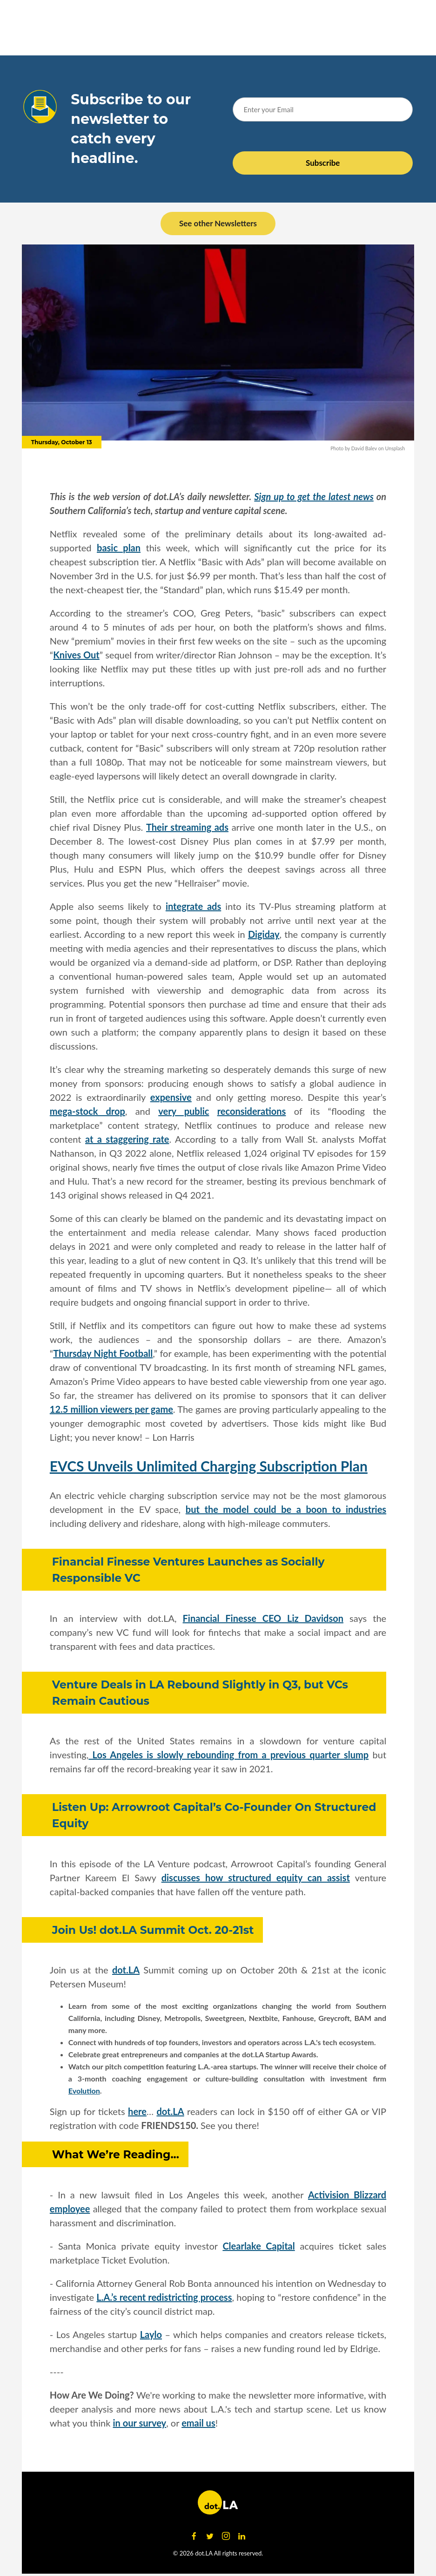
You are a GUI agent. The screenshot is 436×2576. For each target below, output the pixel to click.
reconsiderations (251, 1111)
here (137, 2111)
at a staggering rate (127, 1139)
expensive (171, 1097)
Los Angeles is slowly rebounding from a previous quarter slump (228, 1754)
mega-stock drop (87, 1111)
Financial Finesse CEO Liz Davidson (263, 1618)
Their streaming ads (187, 827)
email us (198, 2422)
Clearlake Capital (258, 2245)
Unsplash (395, 448)
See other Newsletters (218, 223)
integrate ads (193, 906)
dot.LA (126, 1969)
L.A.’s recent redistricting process (164, 2297)
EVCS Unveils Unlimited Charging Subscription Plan (209, 1465)
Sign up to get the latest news (314, 496)
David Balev (364, 448)
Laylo (151, 2334)
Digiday (264, 934)
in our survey (140, 2422)
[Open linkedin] (241, 2536)
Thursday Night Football (103, 1353)
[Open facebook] (194, 2536)
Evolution (84, 2090)
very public (183, 1111)
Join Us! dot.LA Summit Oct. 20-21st (153, 1930)
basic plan (119, 547)
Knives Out (76, 654)
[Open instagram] (226, 2536)
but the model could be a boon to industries (286, 1509)
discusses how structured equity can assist (255, 1877)
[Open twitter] (210, 2536)
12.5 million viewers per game (111, 1409)
